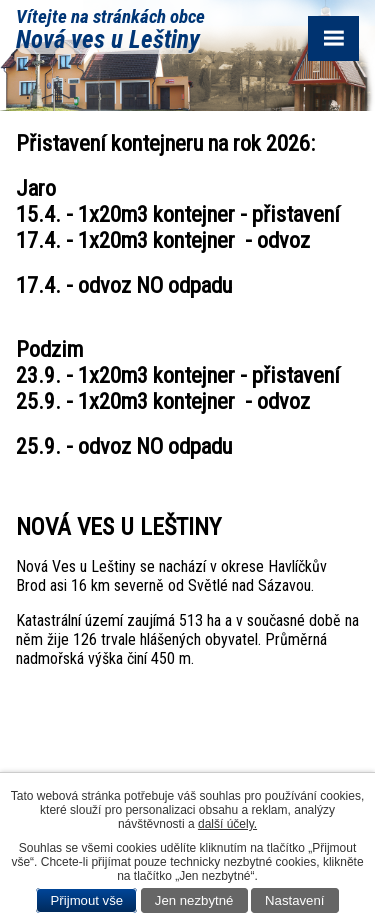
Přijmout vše (87, 900)
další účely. (227, 824)
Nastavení (294, 900)
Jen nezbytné (194, 900)
